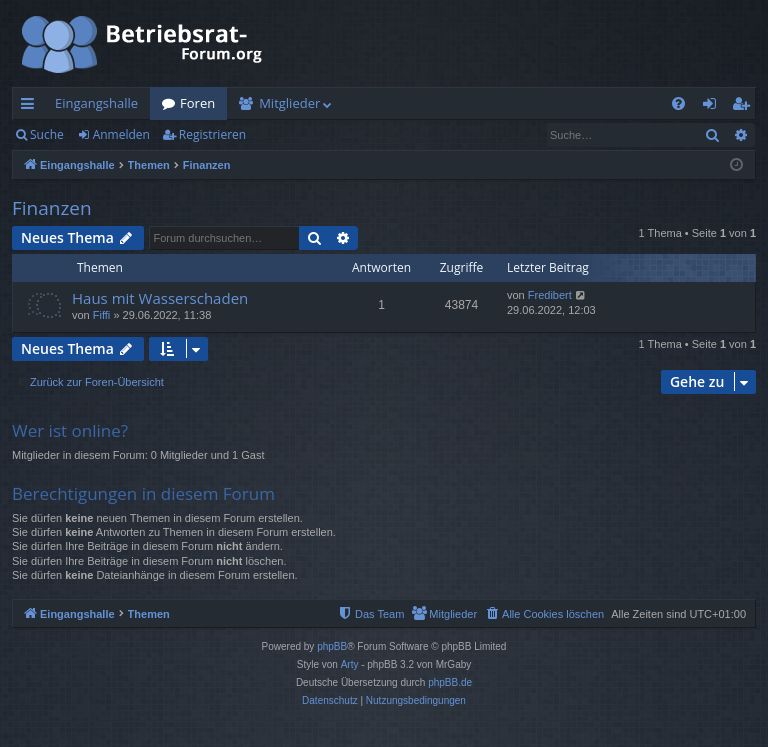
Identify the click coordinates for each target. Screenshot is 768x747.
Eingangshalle (96, 103)
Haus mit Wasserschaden (160, 298)
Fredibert (550, 295)
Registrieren (212, 134)
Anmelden (121, 134)
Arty (350, 664)
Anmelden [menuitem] (715, 107)
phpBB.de (450, 682)
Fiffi (102, 315)
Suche (47, 134)
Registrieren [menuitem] (745, 107)
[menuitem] (678, 103)
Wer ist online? (70, 430)
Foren (197, 103)
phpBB (332, 646)
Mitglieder (289, 103)
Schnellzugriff (31, 107)
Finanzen (52, 208)
